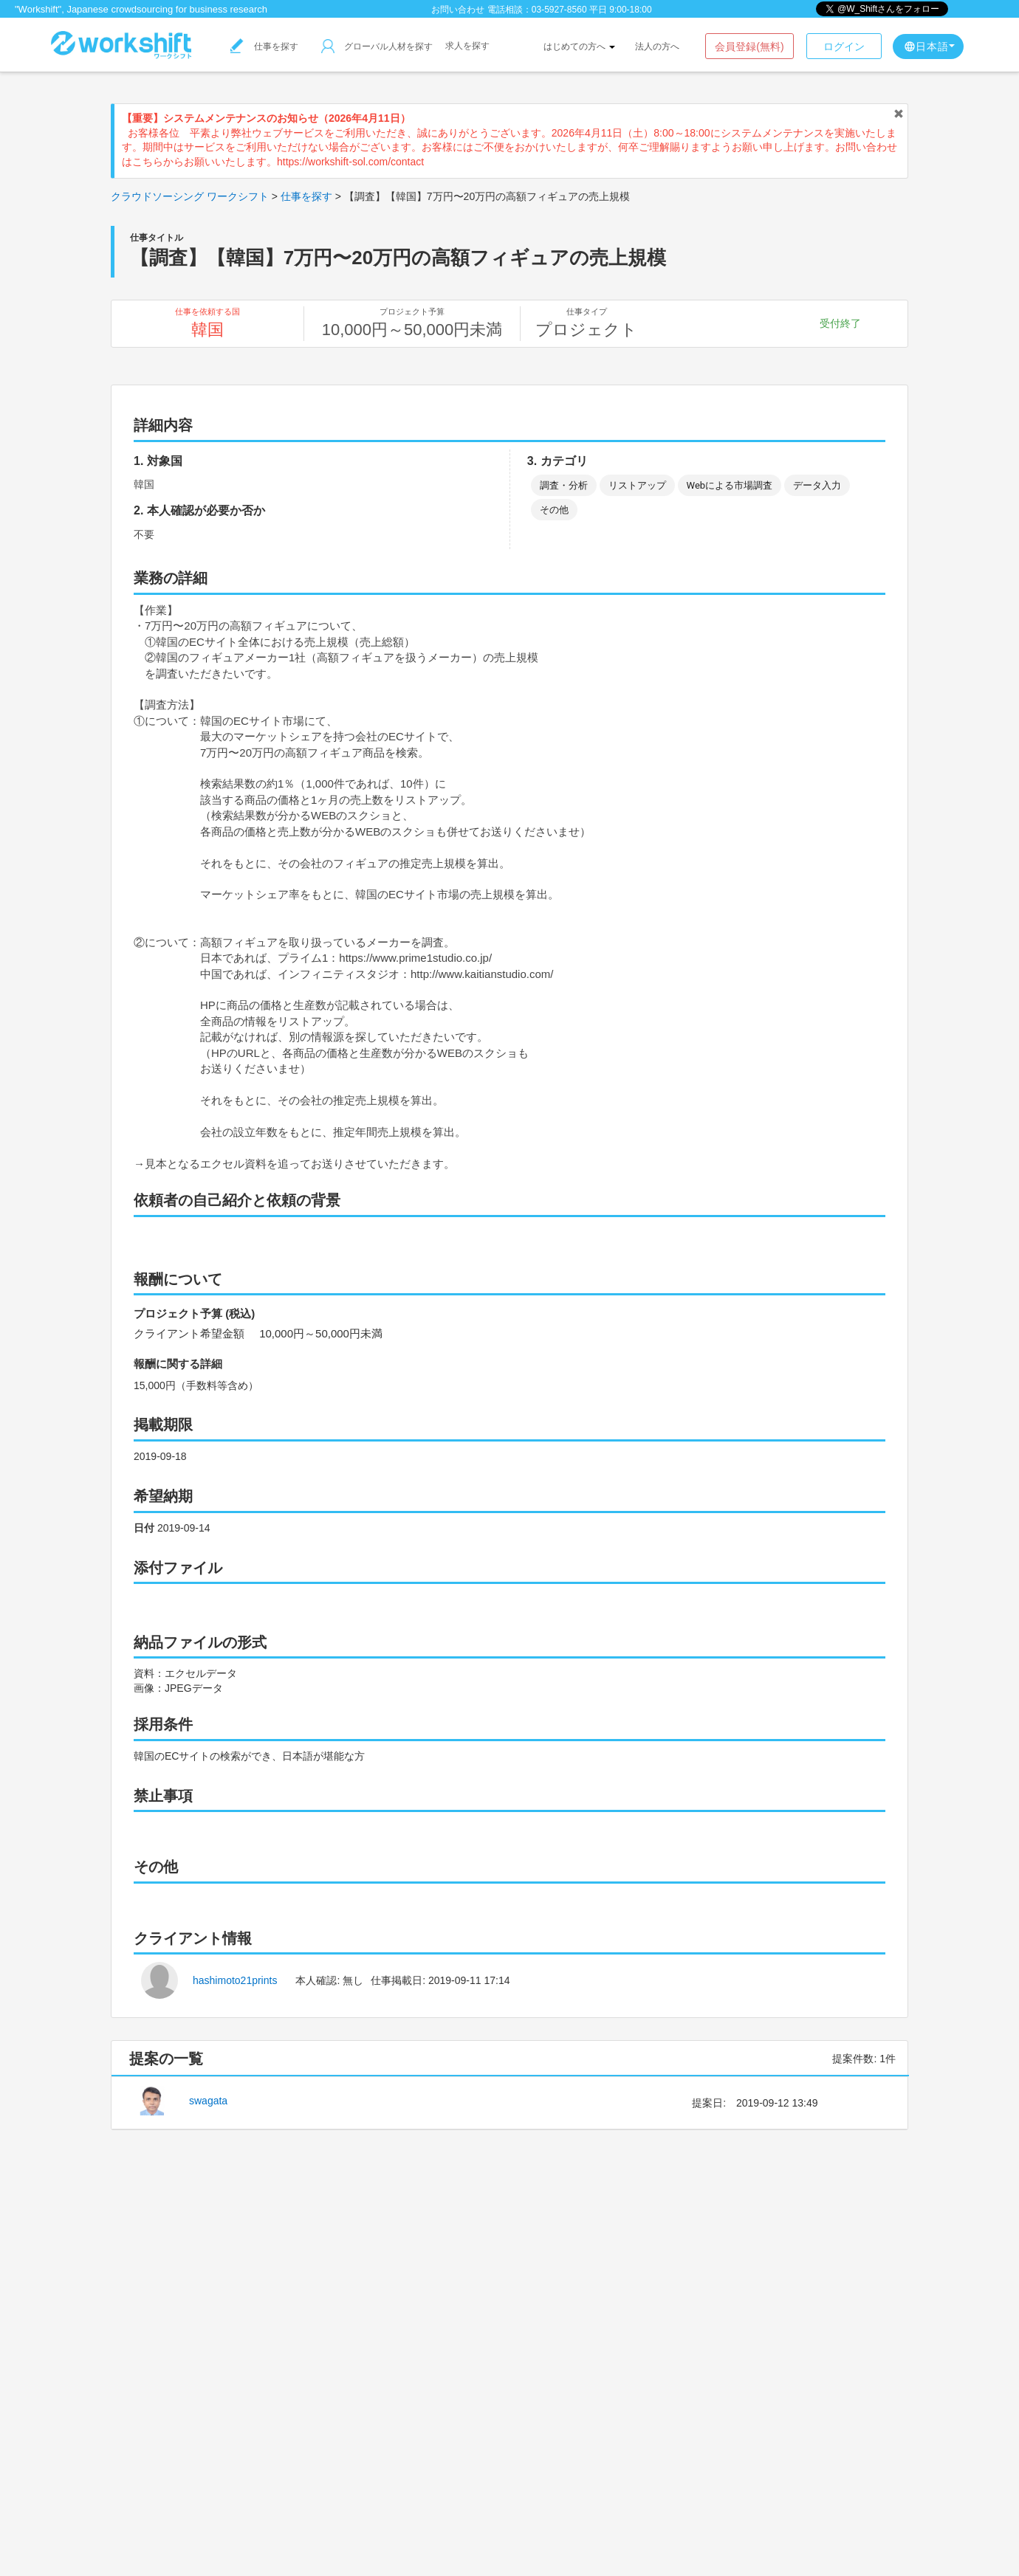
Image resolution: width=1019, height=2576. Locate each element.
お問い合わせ (457, 9)
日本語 (929, 46)
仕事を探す (264, 46)
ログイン (844, 46)
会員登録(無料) (749, 46)
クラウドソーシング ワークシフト (190, 196)
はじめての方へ (579, 46)
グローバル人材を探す (377, 46)
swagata (208, 2101)
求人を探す (467, 46)
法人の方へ (657, 46)
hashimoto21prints (235, 1980)
